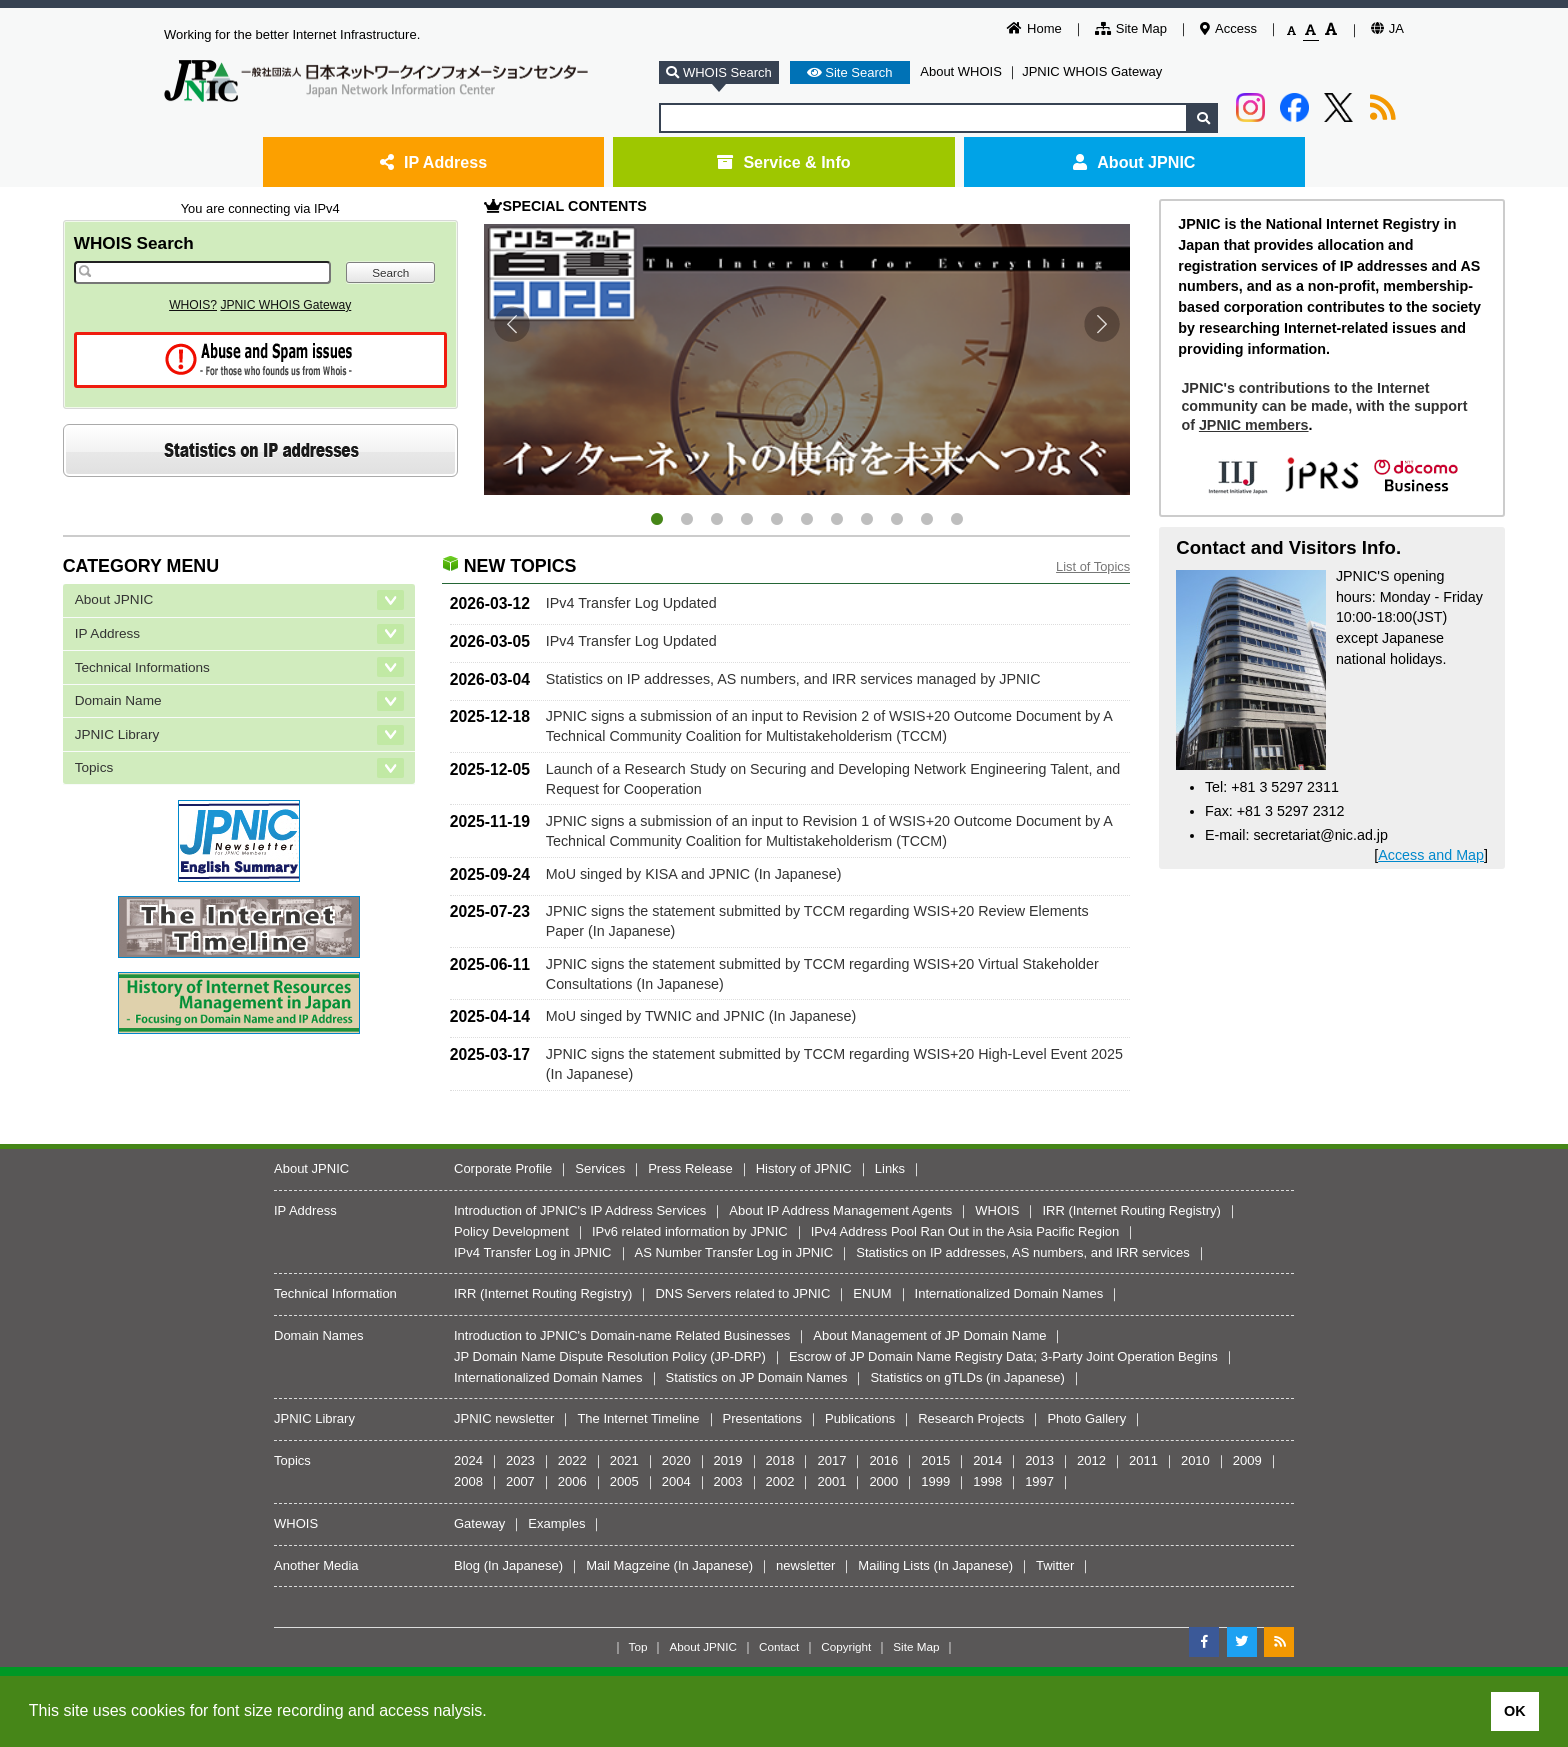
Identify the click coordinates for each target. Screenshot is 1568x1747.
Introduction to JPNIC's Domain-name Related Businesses (622, 1335)
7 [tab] (837, 520)
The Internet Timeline (638, 1418)
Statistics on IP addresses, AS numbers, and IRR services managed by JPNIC (793, 679)
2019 (728, 1460)
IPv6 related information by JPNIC (690, 1231)
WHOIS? (193, 305)
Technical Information (335, 1293)
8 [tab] (867, 520)
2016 (883, 1460)
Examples (556, 1523)
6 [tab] (807, 520)
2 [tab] (687, 520)
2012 (1091, 1460)
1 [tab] (657, 520)
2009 (1247, 1460)
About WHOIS (961, 71)
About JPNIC (1134, 162)
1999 (935, 1481)
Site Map (1131, 28)
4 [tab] (747, 520)
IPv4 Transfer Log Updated (631, 603)
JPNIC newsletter (504, 1418)
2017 (831, 1460)
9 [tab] (897, 520)
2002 (780, 1481)
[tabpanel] (807, 359)
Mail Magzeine (628, 1565)
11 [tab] (957, 520)
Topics (94, 767)
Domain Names (319, 1335)
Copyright (846, 1646)
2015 (935, 1460)
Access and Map (1431, 855)
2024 (468, 1460)
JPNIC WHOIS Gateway (1092, 71)
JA (1387, 28)
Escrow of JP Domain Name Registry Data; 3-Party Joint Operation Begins (1003, 1356)
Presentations (763, 1418)
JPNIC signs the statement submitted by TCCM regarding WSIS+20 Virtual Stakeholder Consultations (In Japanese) (822, 974)
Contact (779, 1646)
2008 (468, 1481)
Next (1102, 324)
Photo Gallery (1086, 1418)
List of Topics (1093, 566)
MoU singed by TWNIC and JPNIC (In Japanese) (701, 1016)
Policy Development (511, 1231)
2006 (572, 1481)
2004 (676, 1481)
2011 (1143, 1460)
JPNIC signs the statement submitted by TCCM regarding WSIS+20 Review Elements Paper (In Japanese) (817, 921)
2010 (1195, 1460)
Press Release (690, 1168)
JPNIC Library (117, 734)
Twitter (1055, 1565)
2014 (987, 1460)
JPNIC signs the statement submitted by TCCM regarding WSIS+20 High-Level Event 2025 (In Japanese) (834, 1064)
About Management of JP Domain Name (929, 1335)
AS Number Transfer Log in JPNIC (734, 1252)
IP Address (433, 162)
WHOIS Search (134, 243)
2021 (624, 1460)
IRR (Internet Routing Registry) (1131, 1210)
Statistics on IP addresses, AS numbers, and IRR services (1023, 1252)
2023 (520, 1460)
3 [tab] (717, 520)
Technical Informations (142, 667)
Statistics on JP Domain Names (757, 1377)
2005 (624, 1481)
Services (600, 1168)
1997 (1039, 1481)
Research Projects (971, 1418)
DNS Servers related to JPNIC (742, 1293)
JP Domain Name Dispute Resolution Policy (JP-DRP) (610, 1356)
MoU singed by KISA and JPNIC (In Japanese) (694, 874)
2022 (572, 1460)
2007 (520, 1481)
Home (1034, 28)
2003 (728, 1481)
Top (638, 1646)
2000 (883, 1481)
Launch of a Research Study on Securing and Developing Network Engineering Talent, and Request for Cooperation (833, 779)
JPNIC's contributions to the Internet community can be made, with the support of (1324, 406)
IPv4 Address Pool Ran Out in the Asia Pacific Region (965, 1231)
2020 (676, 1460)
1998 (987, 1481)
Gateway (479, 1523)
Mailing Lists (894, 1565)
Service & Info (783, 162)
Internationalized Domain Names (1009, 1293)
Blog (467, 1565)
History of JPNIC (804, 1168)
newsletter (805, 1565)
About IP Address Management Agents (840, 1210)
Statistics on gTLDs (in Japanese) (967, 1377)
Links (890, 1168)
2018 (780, 1460)
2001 (831, 1481)
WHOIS (997, 1210)
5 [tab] (777, 520)
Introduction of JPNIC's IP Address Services (580, 1210)
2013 (1039, 1460)
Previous (512, 324)
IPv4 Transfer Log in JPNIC (533, 1252)
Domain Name (118, 700)
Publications (860, 1418)
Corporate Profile (503, 1168)
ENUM (872, 1293)
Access (1228, 28)
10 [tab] (927, 520)
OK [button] (1515, 1711)
